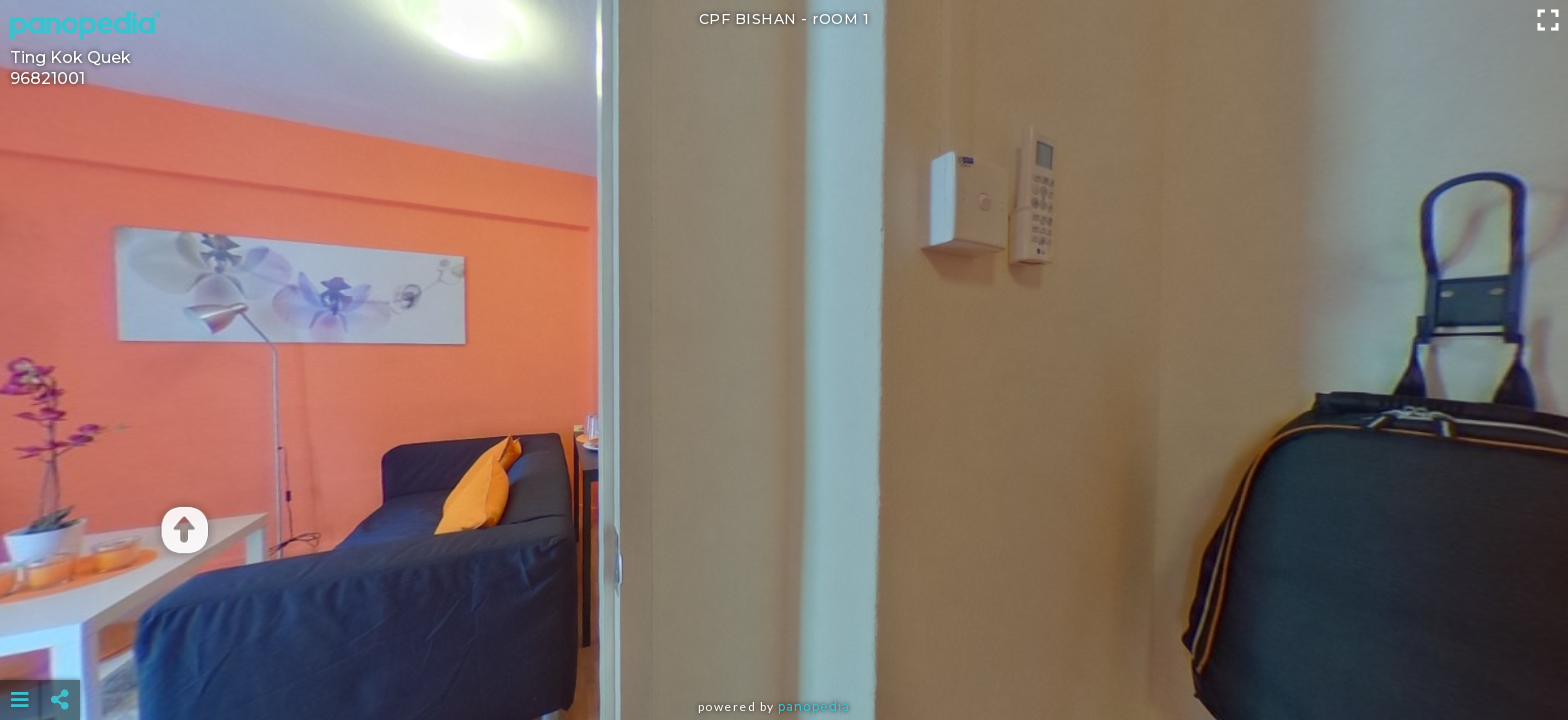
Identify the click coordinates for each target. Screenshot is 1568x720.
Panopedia (814, 706)
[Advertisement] (784, 650)
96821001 (47, 78)
